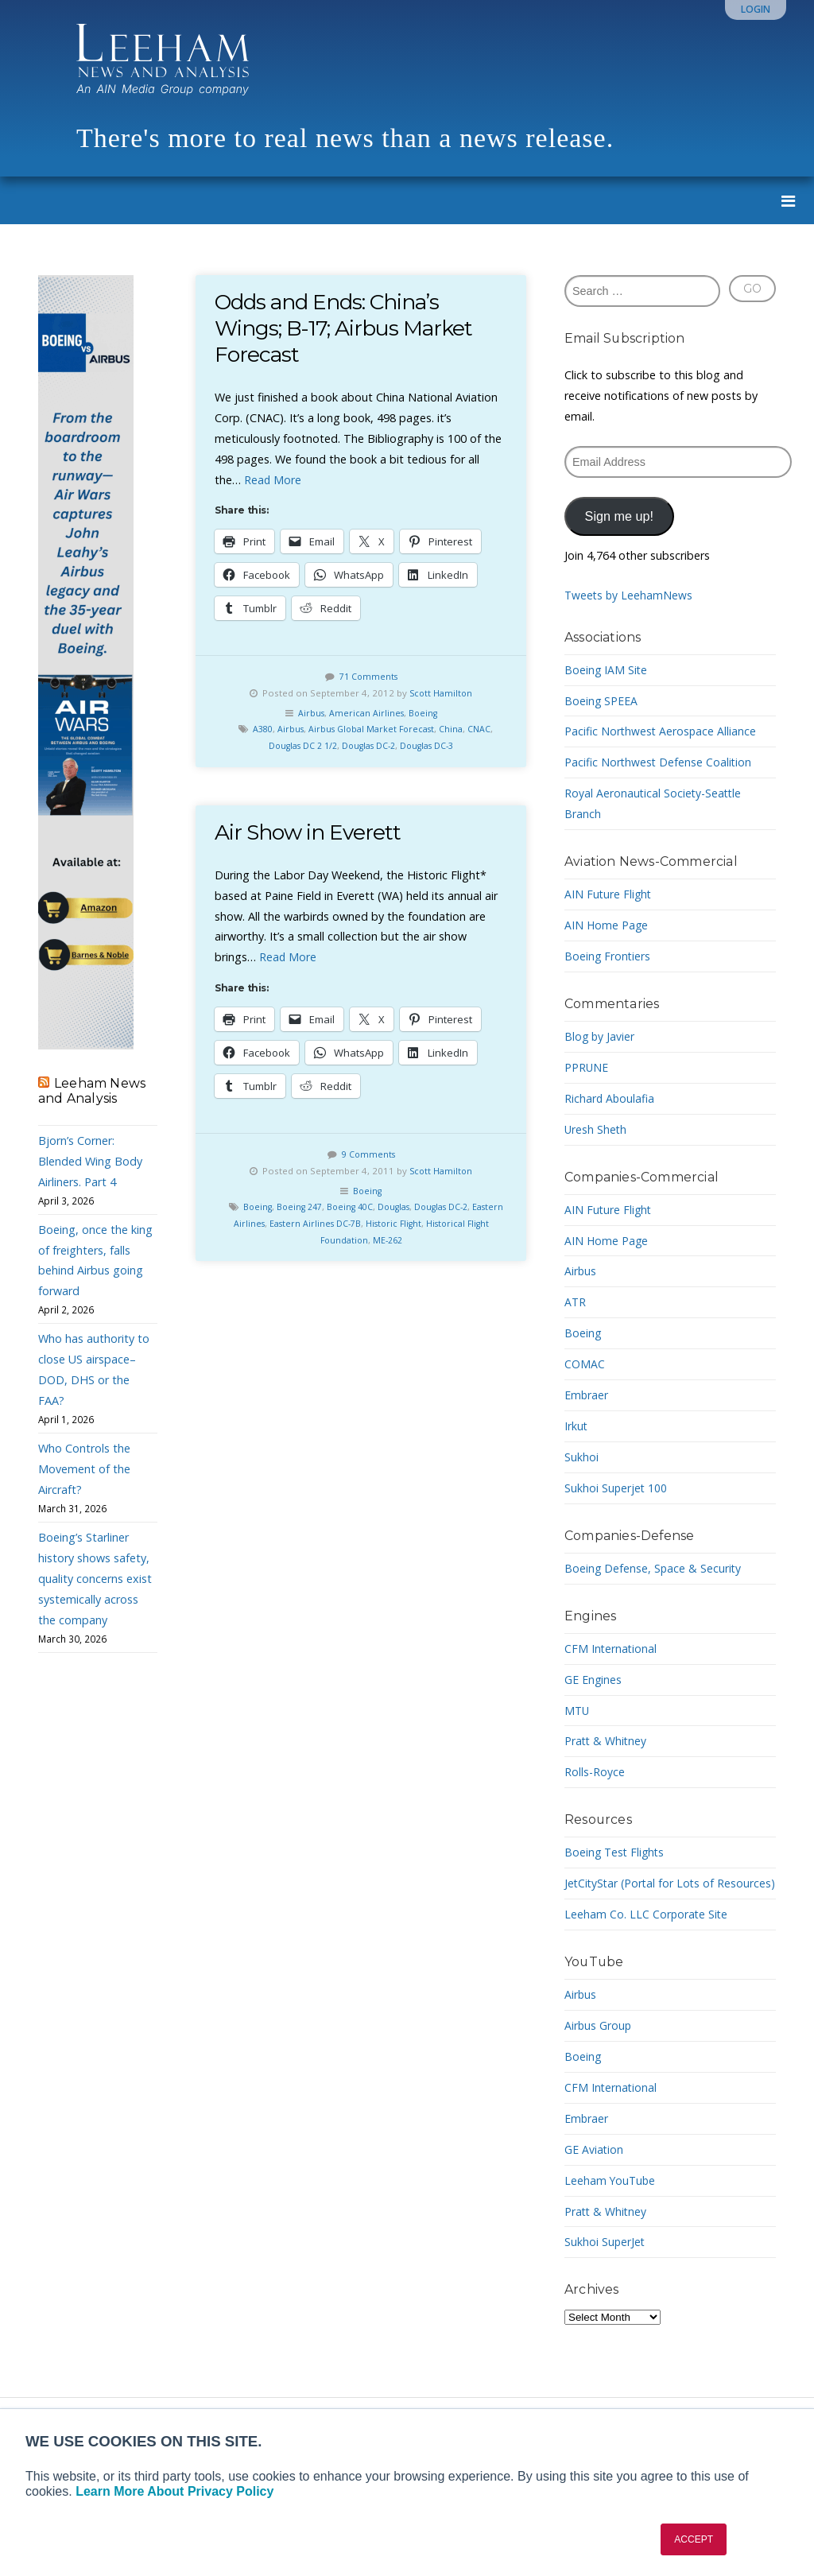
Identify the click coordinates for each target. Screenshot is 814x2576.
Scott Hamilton (441, 693)
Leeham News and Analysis (91, 1091)
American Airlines (366, 713)
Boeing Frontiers (608, 956)
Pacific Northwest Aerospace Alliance (661, 731)
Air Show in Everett (310, 832)
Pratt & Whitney (606, 1740)
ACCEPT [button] (693, 2539)
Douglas (411, 1206)
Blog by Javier (600, 1036)
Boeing (424, 713)
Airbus (309, 713)
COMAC (584, 1363)
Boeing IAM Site (606, 669)
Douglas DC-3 (435, 745)
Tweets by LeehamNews (629, 595)
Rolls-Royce (594, 1771)
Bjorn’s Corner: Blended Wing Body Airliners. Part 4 (90, 1161)
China (456, 729)
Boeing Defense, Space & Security (653, 1568)
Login (755, 9)
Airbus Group (598, 2046)
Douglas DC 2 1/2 (295, 745)
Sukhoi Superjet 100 (616, 1488)
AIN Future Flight (608, 894)
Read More (273, 479)
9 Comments (368, 1154)
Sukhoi (581, 1457)
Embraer (586, 1394)
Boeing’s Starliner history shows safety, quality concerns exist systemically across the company (95, 1578)
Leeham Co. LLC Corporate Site (647, 1934)
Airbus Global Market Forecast (371, 729)
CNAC (486, 729)
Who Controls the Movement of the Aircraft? (84, 1469)
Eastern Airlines (253, 1223)
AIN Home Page (606, 925)
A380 (256, 729)
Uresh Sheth (596, 1129)
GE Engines (593, 1679)
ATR (575, 1301)
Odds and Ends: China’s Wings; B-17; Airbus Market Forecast (347, 328)
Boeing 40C (363, 1206)
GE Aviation (594, 2170)
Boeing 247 (308, 1206)
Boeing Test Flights (616, 1852)
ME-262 (402, 1240)
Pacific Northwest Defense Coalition (659, 762)
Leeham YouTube (610, 2201)
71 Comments (368, 676)
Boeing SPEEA (601, 700)
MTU (577, 1710)
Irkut (576, 1425)
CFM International (611, 1648)
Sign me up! (619, 516)
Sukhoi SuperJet (605, 2262)
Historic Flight (426, 1223)
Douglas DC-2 (369, 745)
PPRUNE (586, 1067)
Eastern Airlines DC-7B (342, 1223)
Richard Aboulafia (610, 1098)
